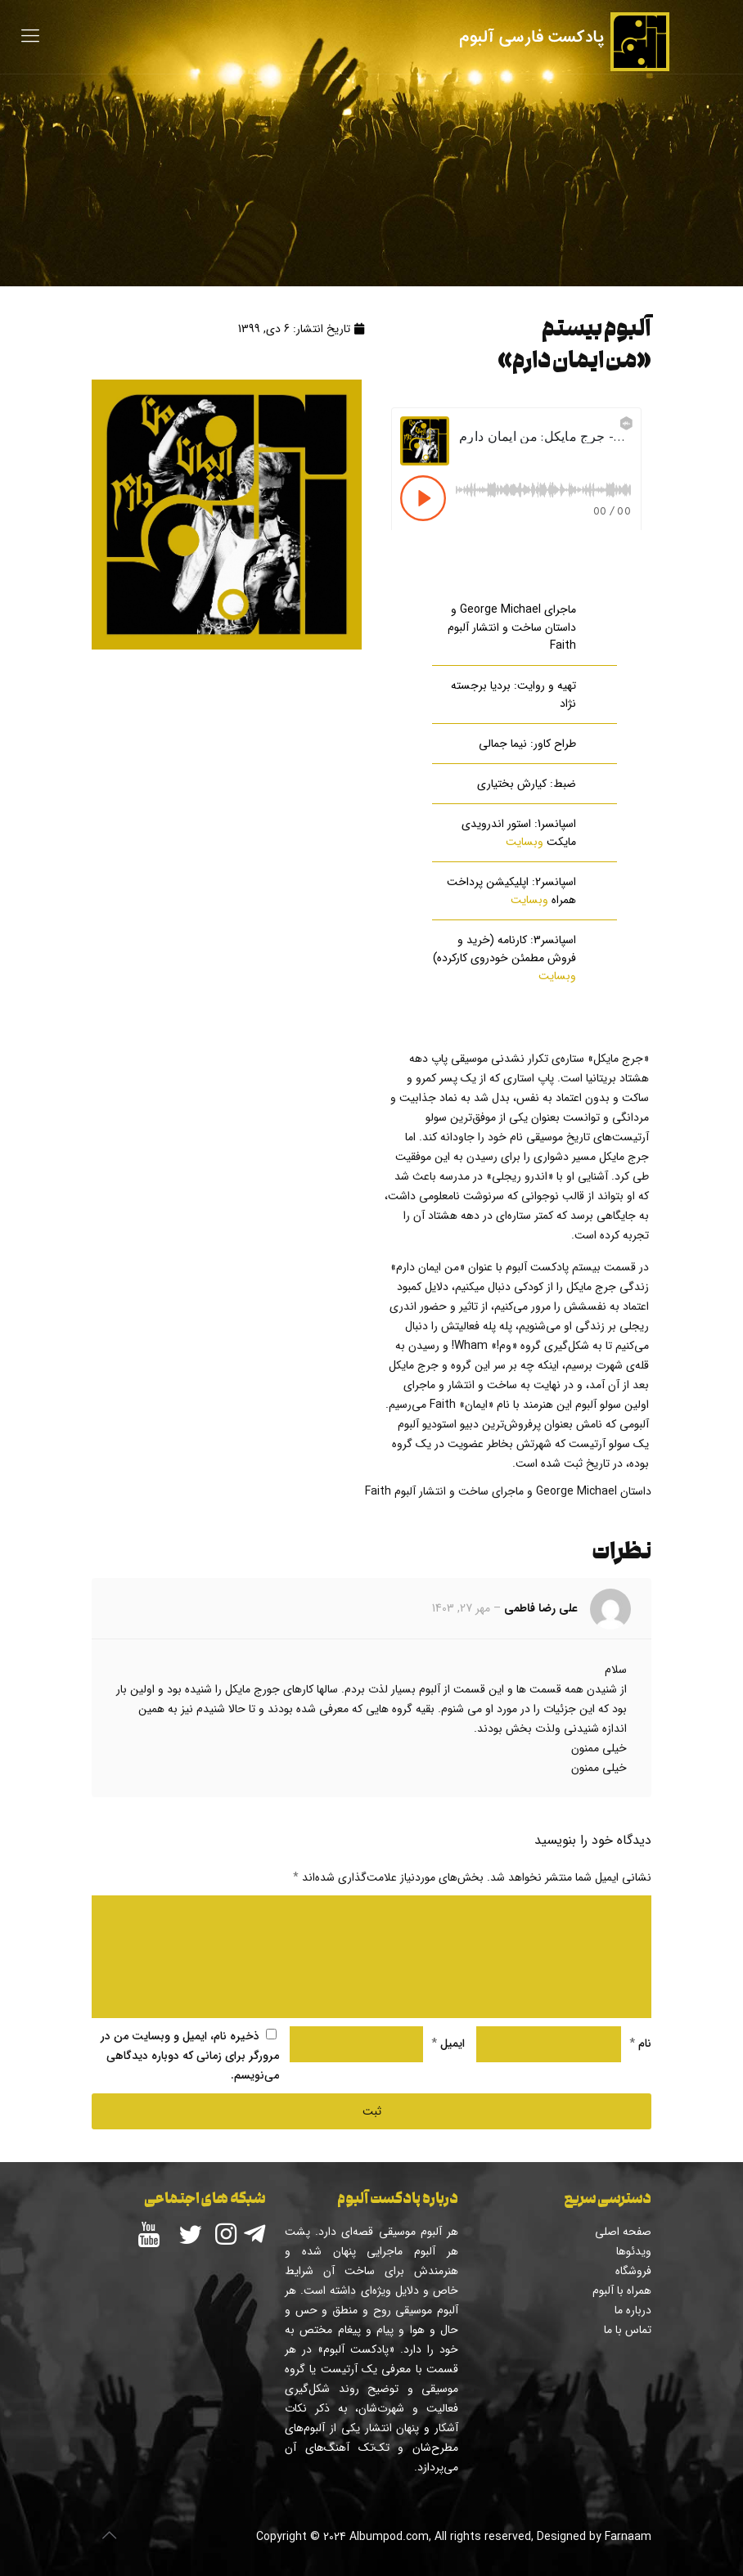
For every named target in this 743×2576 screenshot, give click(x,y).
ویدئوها (633, 2251)
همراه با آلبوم (621, 2291)
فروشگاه (633, 2271)
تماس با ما (627, 2330)
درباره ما (633, 2310)
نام (640, 2043)
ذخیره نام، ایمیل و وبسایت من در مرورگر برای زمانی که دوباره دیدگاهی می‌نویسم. (190, 2055)
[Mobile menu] (30, 37)
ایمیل (448, 2043)
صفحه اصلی (623, 2232)
